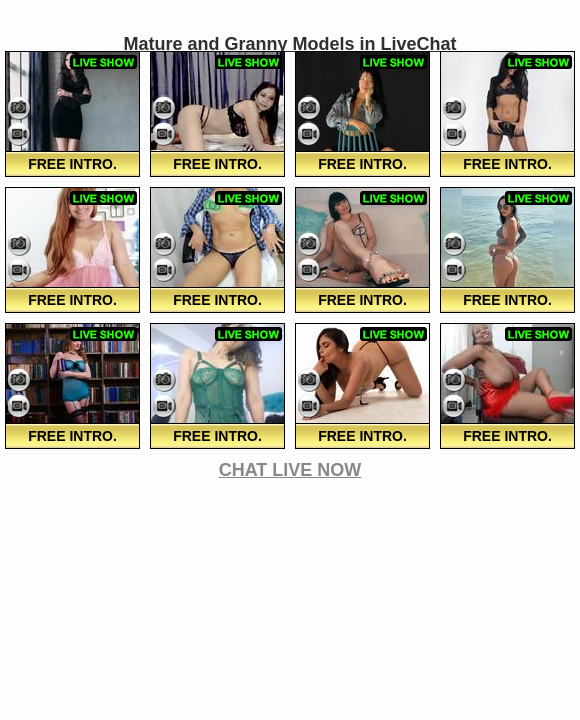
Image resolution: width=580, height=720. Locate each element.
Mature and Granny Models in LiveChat (289, 44)
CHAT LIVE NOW (290, 470)
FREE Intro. (72, 164)
